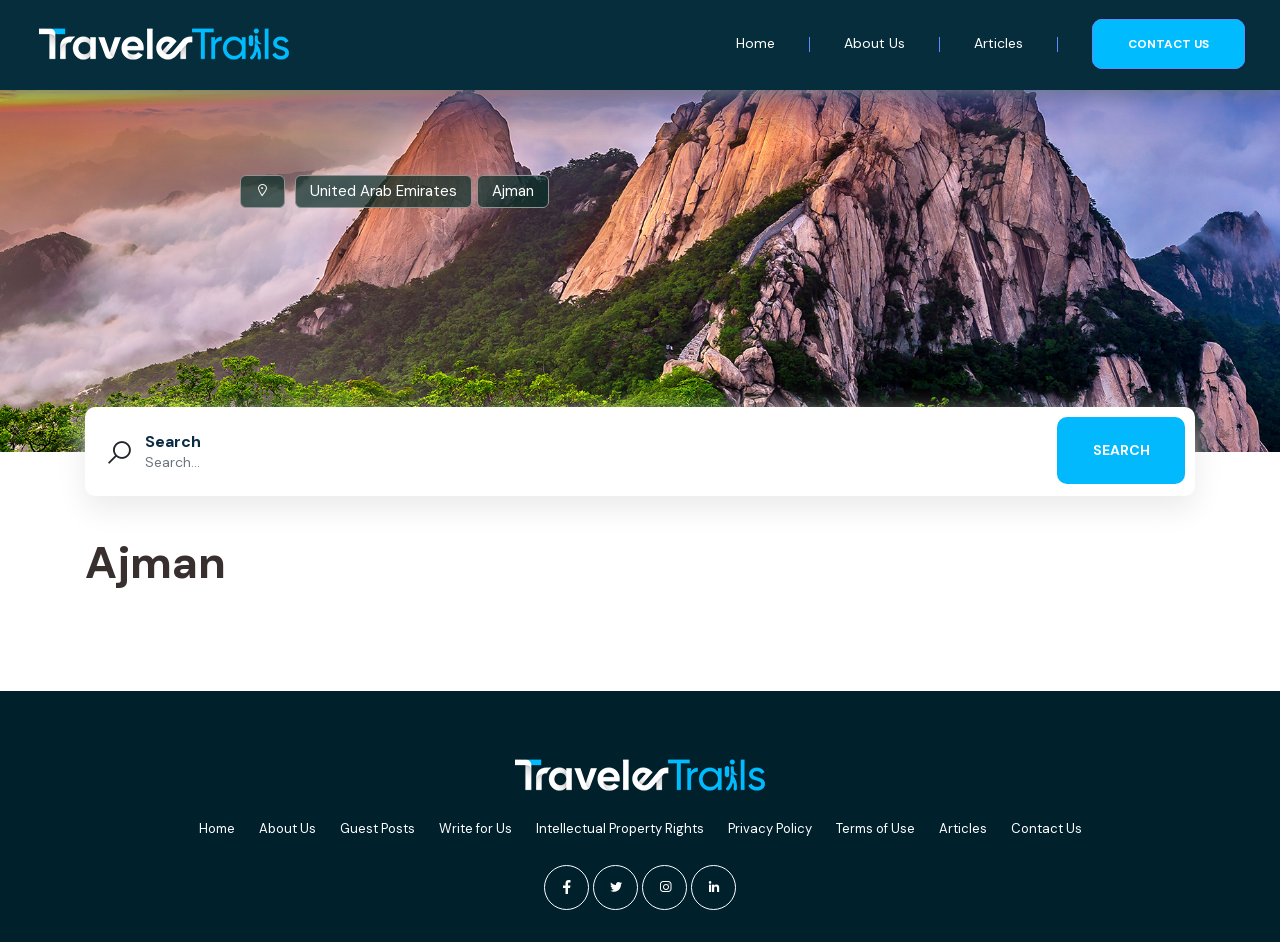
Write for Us (475, 828)
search (1121, 450)
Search (173, 441)
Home (755, 43)
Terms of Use (875, 828)
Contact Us (1046, 828)
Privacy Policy (770, 828)
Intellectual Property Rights (620, 828)
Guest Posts (377, 828)
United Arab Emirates (383, 191)
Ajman (513, 191)
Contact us (1168, 44)
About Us (874, 43)
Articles (998, 43)
